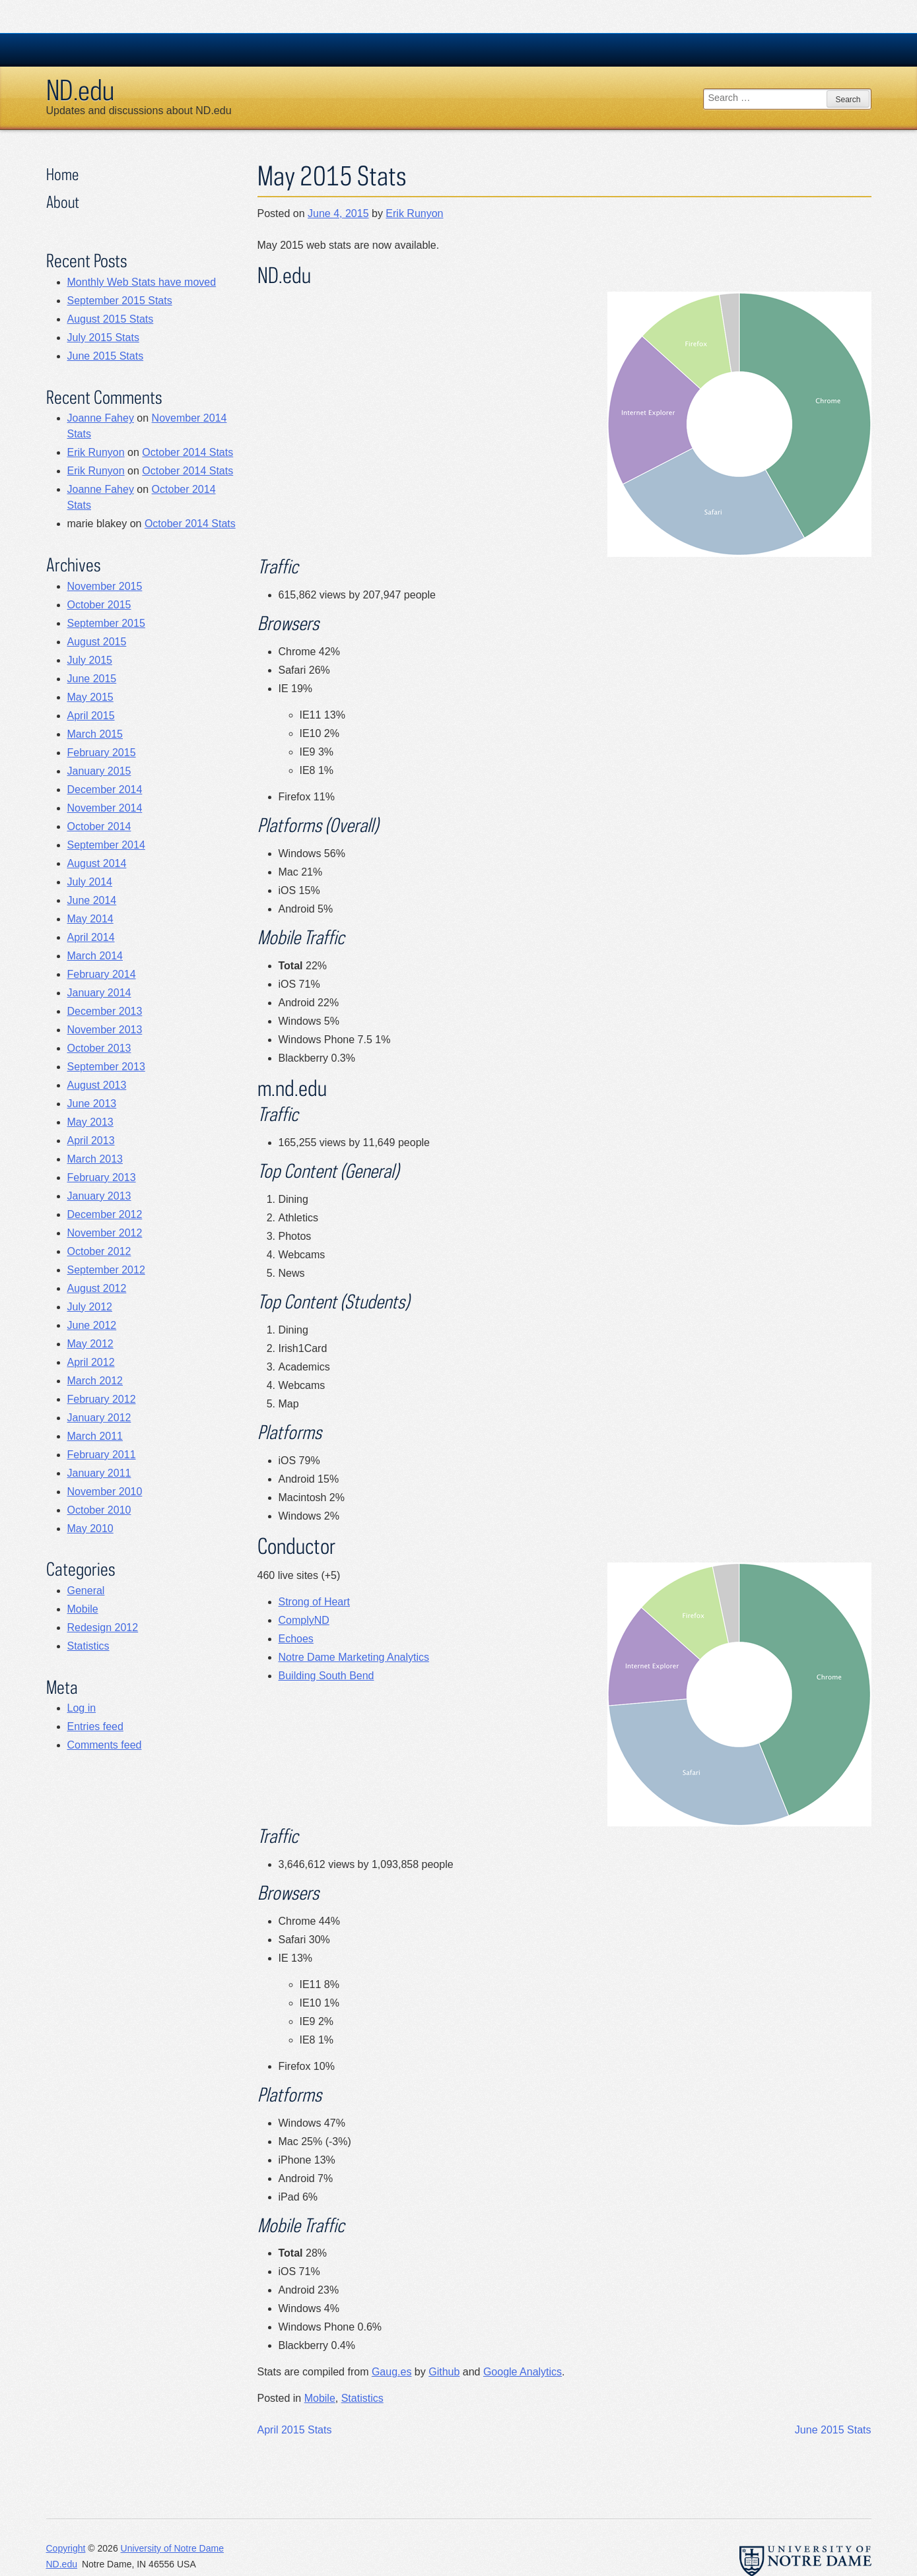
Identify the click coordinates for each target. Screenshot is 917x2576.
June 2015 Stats (833, 2429)
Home (62, 173)
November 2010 (105, 1491)
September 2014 (106, 845)
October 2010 (99, 1510)
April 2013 (91, 1140)
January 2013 (99, 1196)
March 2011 (95, 1436)
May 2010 (90, 1528)
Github (443, 2371)
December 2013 (105, 1011)
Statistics (362, 2398)
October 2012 (99, 1251)
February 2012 (101, 1399)
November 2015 (105, 586)
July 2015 (90, 660)
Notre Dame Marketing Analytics (354, 1657)
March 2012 (95, 1380)
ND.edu (80, 90)
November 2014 (105, 808)
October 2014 (99, 826)
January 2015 (99, 771)
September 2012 (106, 1269)
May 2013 (90, 1122)
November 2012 (105, 1233)
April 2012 (91, 1362)
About (62, 201)
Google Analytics (522, 2371)
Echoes (296, 1638)
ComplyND (304, 1620)
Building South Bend (326, 1675)
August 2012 (97, 1288)
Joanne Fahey (100, 418)
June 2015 (92, 678)
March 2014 (95, 955)
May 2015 (90, 697)
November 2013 (105, 1029)
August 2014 (97, 863)
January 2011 (99, 1473)
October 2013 (99, 1048)
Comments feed (104, 1745)
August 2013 (97, 1085)
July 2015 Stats (103, 337)
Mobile (319, 2398)
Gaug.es (391, 2371)
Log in (81, 1708)
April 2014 (91, 937)
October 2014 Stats (187, 452)
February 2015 (101, 752)
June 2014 (92, 900)
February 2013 (101, 1177)
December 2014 (105, 789)
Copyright (66, 2548)
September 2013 (106, 1066)
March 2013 (95, 1159)
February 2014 (101, 974)
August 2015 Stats (110, 319)
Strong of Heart (315, 1601)
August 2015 (97, 641)
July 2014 (90, 881)
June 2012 (92, 1325)
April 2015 (91, 715)
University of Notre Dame (172, 2548)
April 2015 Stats (294, 2429)
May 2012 (90, 1343)
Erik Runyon (414, 213)
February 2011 (101, 1454)
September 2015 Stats (119, 300)
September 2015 (106, 623)
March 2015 (95, 734)
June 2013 (92, 1103)
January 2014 (99, 992)
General (86, 1590)
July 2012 (90, 1306)
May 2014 (90, 918)
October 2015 (99, 604)
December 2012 (105, 1214)
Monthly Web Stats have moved (142, 282)
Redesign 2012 (103, 1627)
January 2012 (99, 1417)
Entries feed (95, 1726)
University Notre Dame (145, 49)
